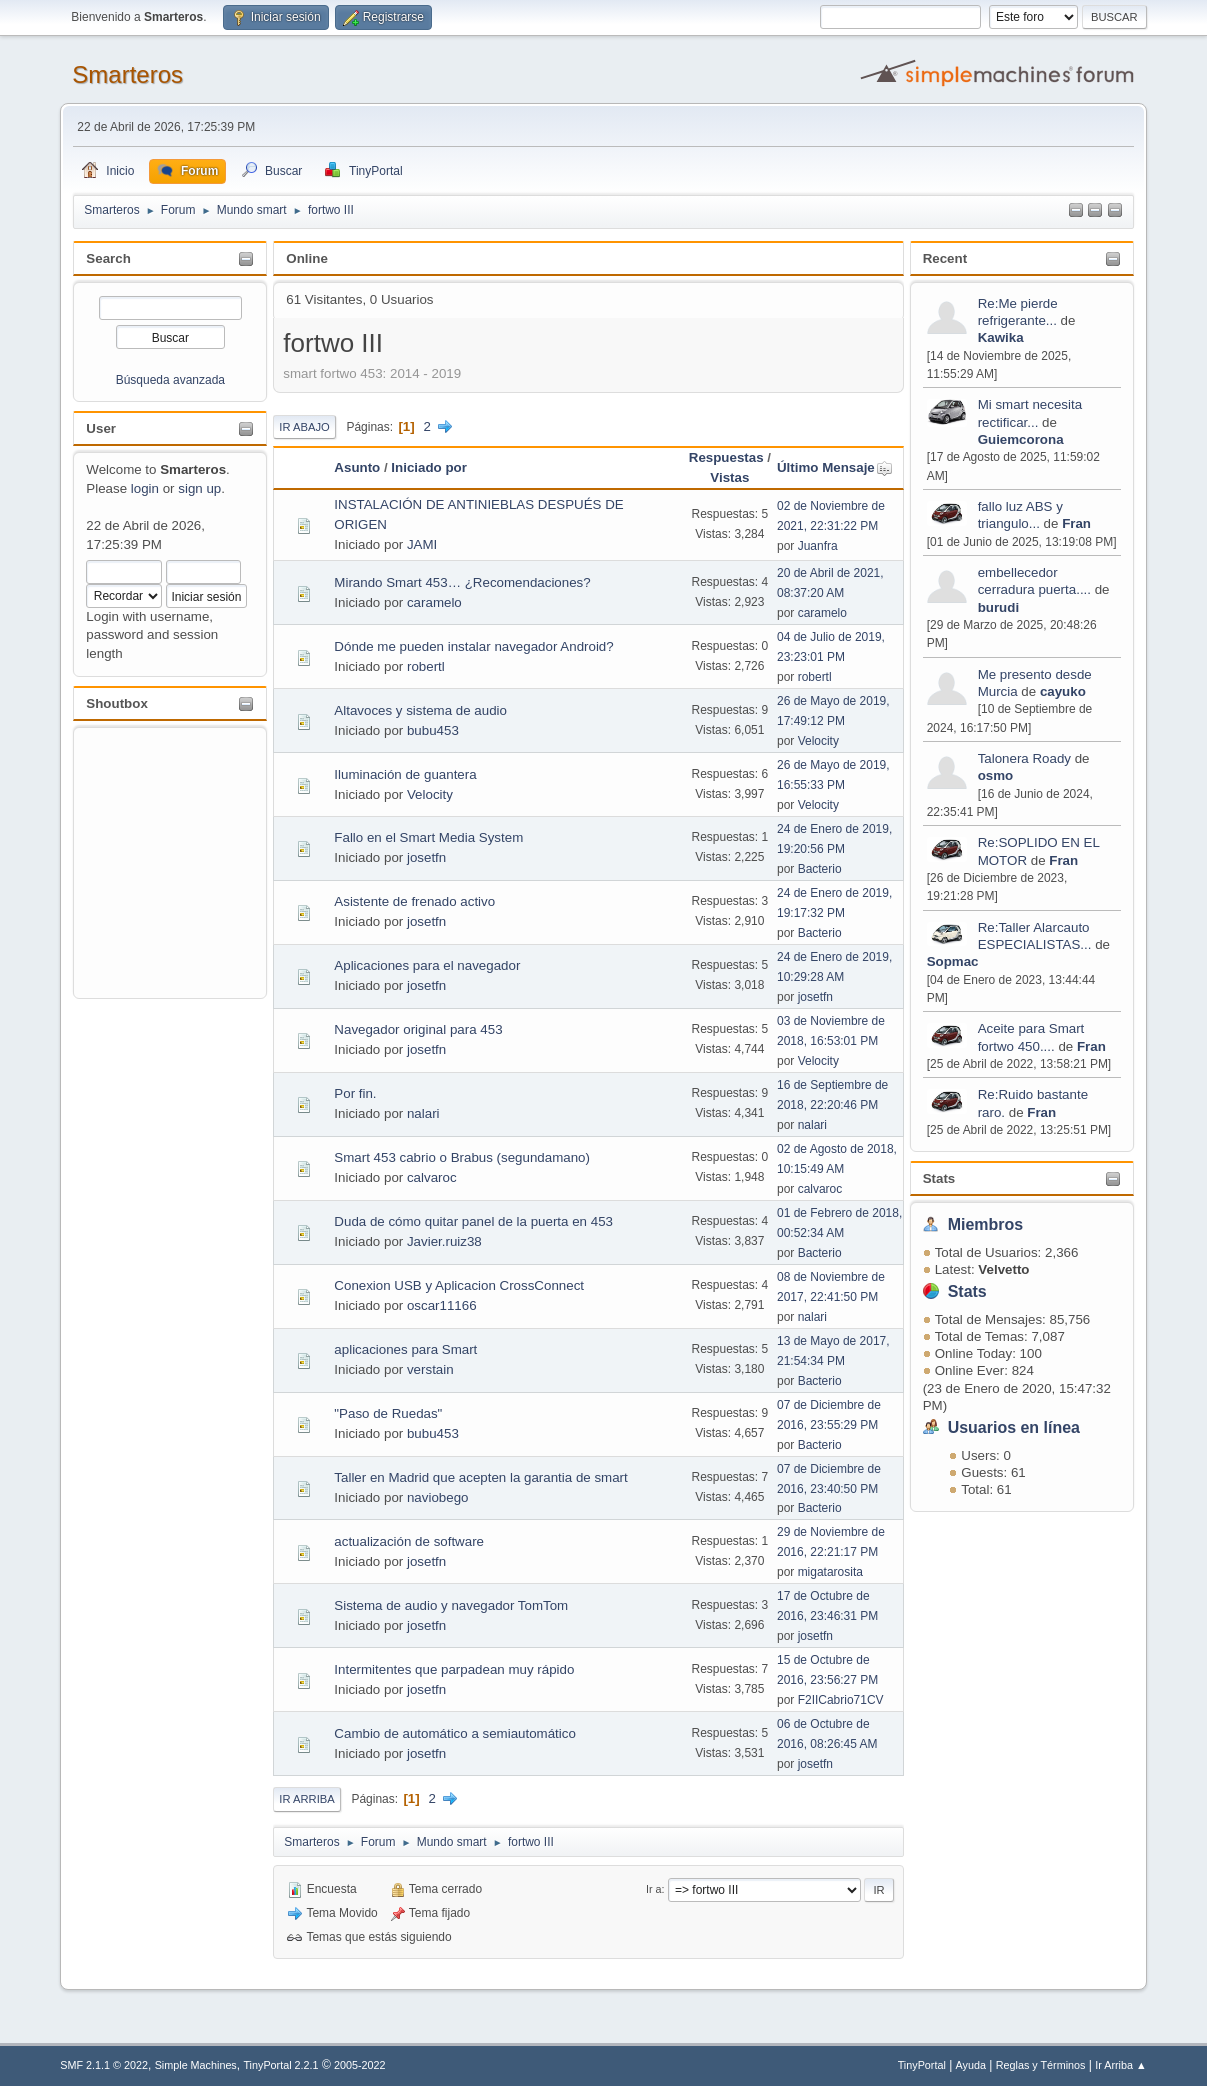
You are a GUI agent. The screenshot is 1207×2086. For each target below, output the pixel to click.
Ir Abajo (304, 427)
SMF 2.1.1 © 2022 (104, 2065)
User (101, 428)
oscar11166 (442, 1305)
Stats (939, 1178)
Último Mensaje (835, 467)
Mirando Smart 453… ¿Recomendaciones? (462, 582)
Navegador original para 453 (418, 1029)
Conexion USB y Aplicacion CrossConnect (459, 1285)
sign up (199, 488)
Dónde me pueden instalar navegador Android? (473, 646)
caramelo (434, 602)
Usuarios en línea (1014, 1427)
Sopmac (953, 961)
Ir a (654, 1889)
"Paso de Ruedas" (388, 1413)
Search (108, 258)
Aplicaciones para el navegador (427, 965)
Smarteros (127, 74)
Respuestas (726, 457)
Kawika (1001, 337)
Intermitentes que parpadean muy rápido (454, 1669)
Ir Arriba (306, 1799)
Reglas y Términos (1041, 2065)
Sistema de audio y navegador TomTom (451, 1605)
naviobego (438, 1497)
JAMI (422, 544)
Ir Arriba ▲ (1120, 2065)
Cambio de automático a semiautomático (455, 1733)
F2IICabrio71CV (841, 1700)
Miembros (986, 1224)
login (145, 488)
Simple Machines (196, 2065)
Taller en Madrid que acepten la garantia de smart (480, 1477)
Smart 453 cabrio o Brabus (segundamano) (462, 1157)
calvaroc (432, 1177)
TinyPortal (922, 2065)
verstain (430, 1369)
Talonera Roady (1024, 758)
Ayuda (971, 2065)
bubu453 (433, 730)
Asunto (357, 467)
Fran (1076, 523)
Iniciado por (429, 467)
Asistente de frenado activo (414, 901)
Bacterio (820, 869)
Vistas (729, 477)
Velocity (818, 741)
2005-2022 (360, 2065)
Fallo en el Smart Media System (428, 837)
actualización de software (409, 1541)
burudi (998, 607)
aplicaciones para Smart (405, 1349)
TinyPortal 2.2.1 (280, 2065)
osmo (996, 775)
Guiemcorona (1021, 439)
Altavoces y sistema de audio (420, 710)
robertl (426, 666)
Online (306, 258)
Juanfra (818, 546)
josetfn (426, 857)
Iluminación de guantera (405, 774)
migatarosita (830, 1572)
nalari (423, 1113)
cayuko (1063, 691)
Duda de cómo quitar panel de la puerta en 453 (473, 1221)
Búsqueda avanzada (170, 380)
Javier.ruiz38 (444, 1241)
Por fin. (355, 1093)
